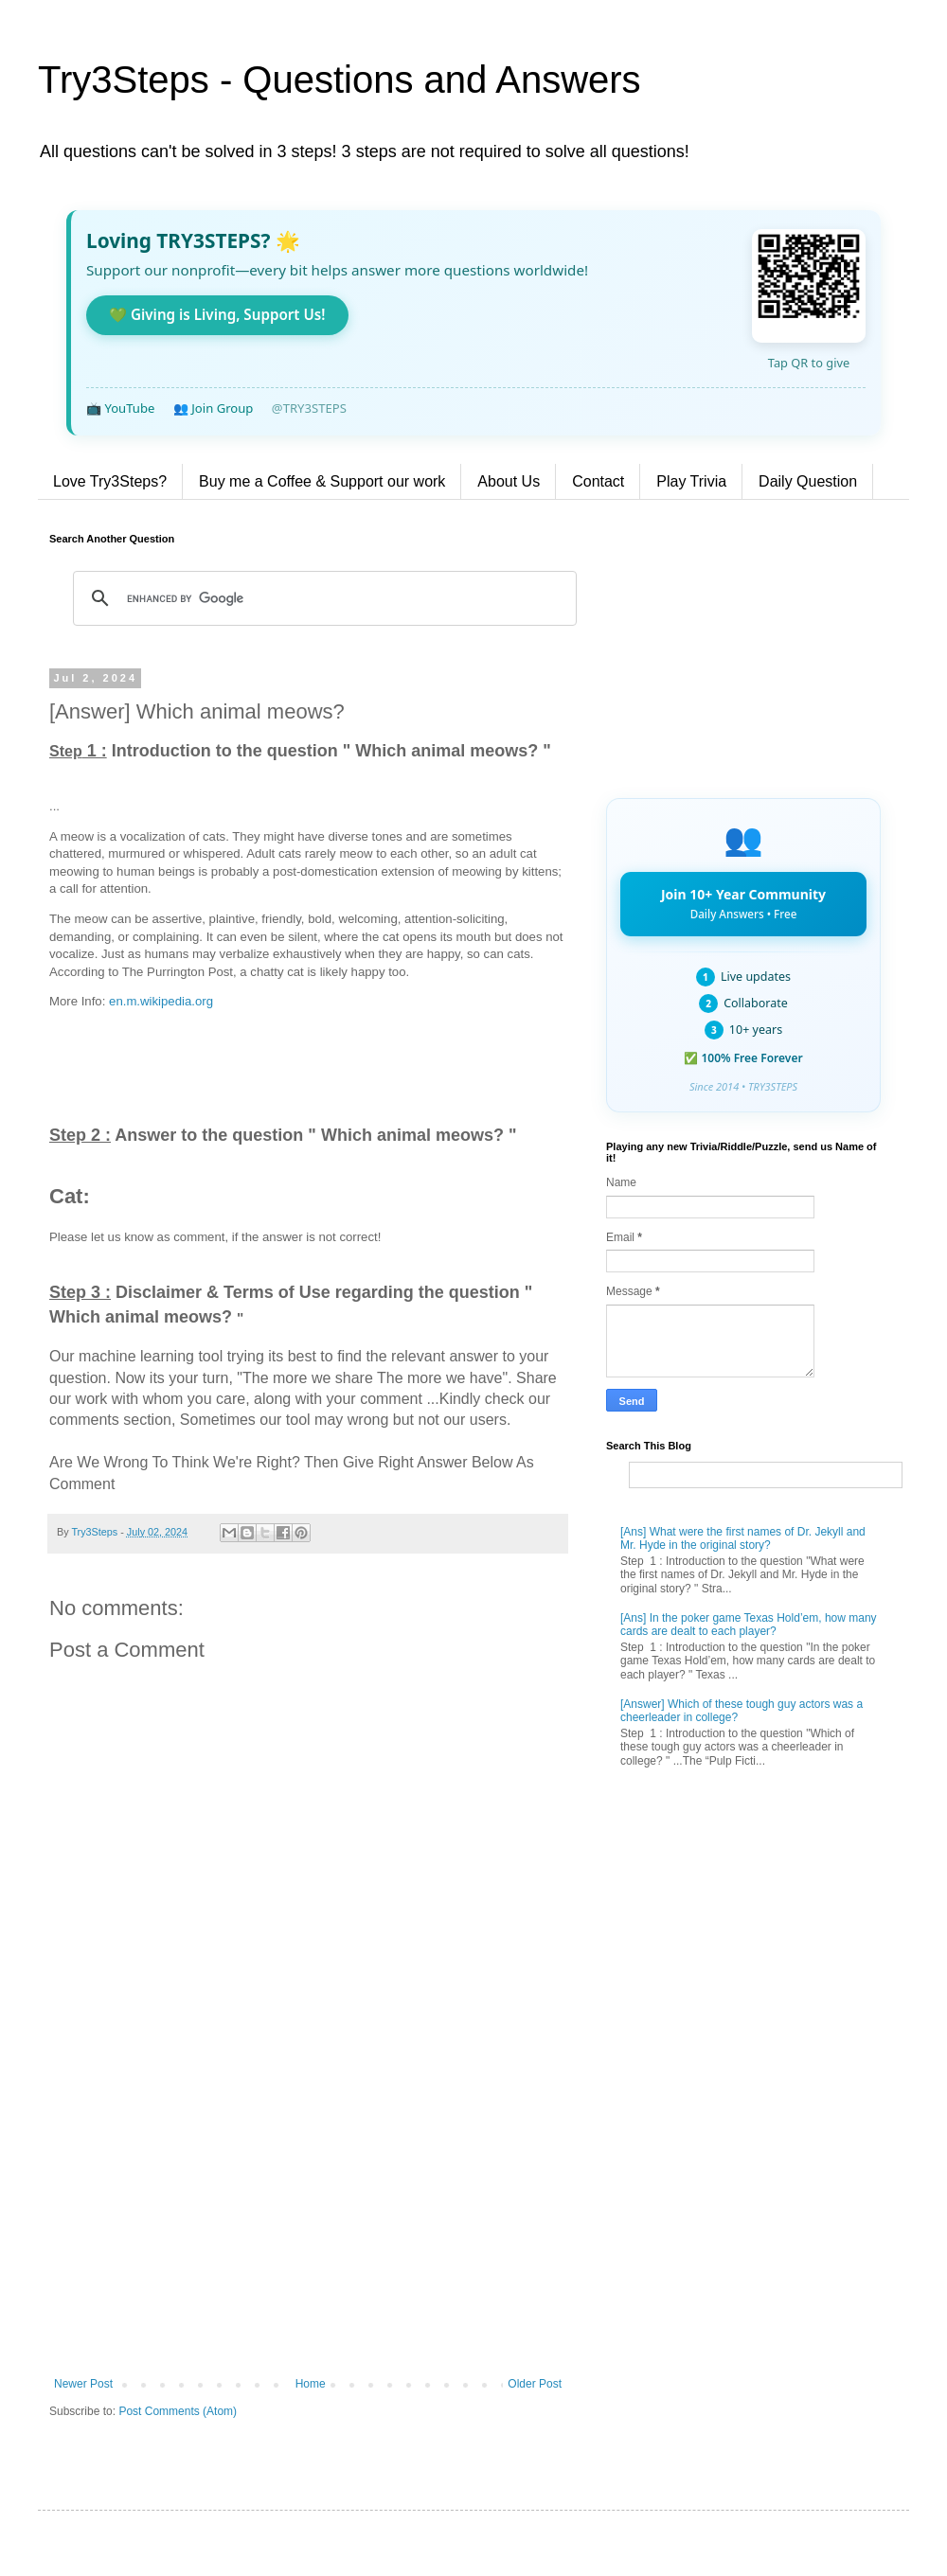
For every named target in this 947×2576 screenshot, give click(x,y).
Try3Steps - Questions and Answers (339, 79)
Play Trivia (691, 481)
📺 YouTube (120, 408)
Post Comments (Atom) (177, 2411)
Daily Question (808, 481)
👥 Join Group (213, 408)
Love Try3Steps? (110, 481)
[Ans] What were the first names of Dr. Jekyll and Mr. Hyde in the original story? (743, 1538)
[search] (322, 598)
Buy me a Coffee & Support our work (322, 481)
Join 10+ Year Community (743, 903)
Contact (598, 481)
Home (310, 2383)
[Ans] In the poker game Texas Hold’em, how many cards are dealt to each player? (748, 1624)
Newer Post (83, 2383)
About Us (508, 481)
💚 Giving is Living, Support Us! (217, 314)
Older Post (535, 2383)
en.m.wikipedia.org (161, 1001)
